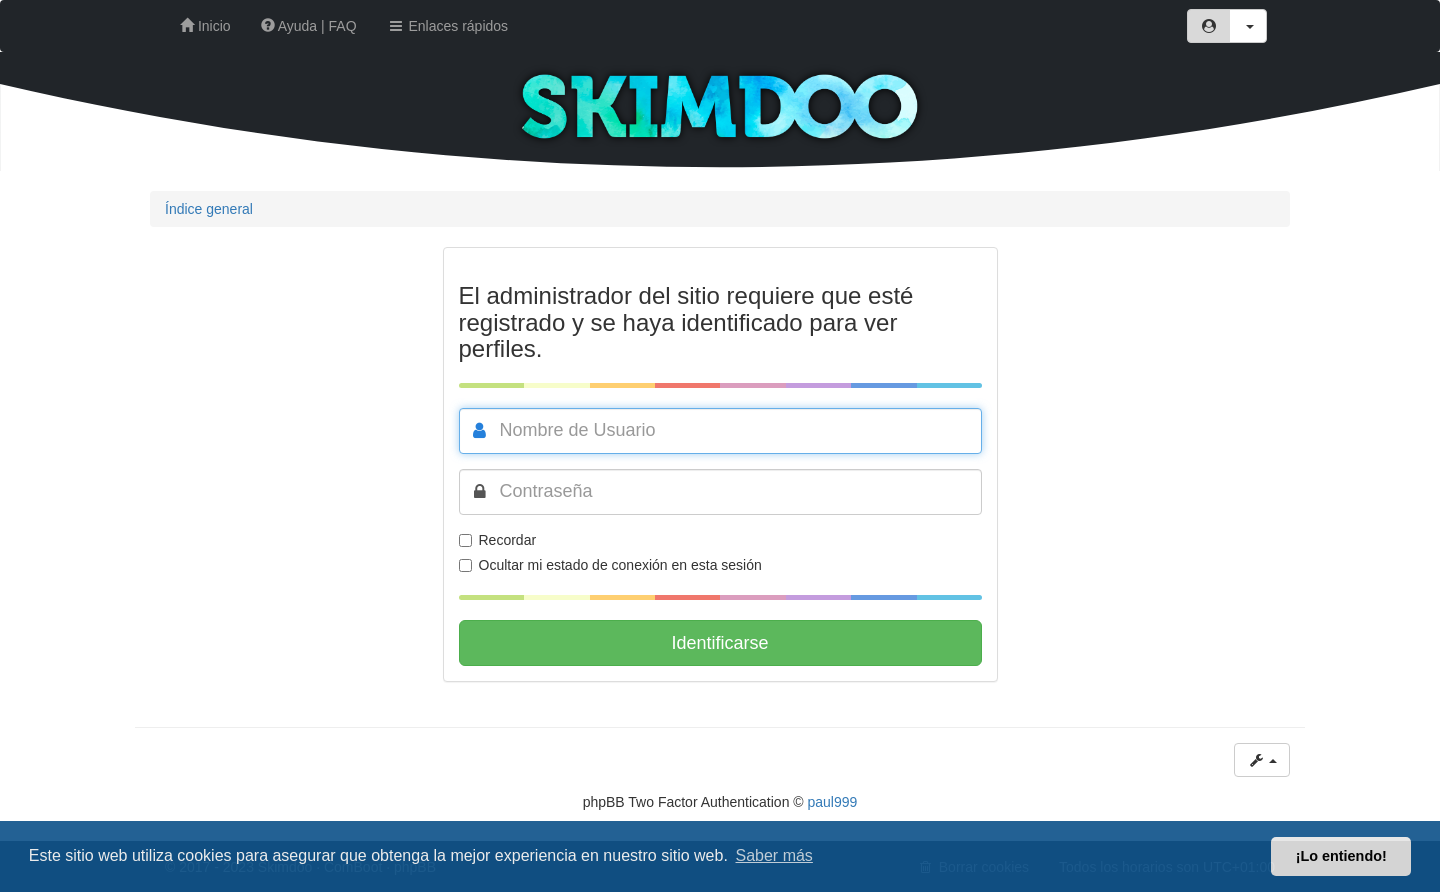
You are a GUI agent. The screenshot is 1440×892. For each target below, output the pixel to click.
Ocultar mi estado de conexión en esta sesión (610, 565)
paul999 (833, 802)
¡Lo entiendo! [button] (1341, 856)
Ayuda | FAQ (309, 26)
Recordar (498, 540)
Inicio (205, 26)
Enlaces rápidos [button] (448, 26)
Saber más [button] (774, 855)
